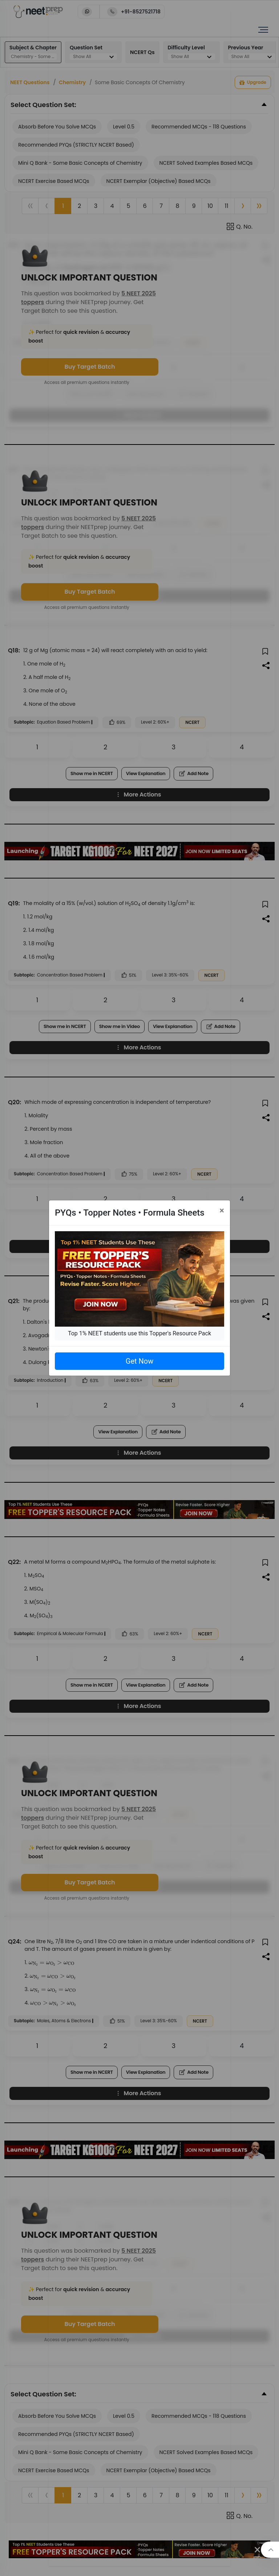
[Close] (222, 1210)
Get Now (139, 1361)
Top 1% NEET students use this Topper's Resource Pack (139, 1333)
